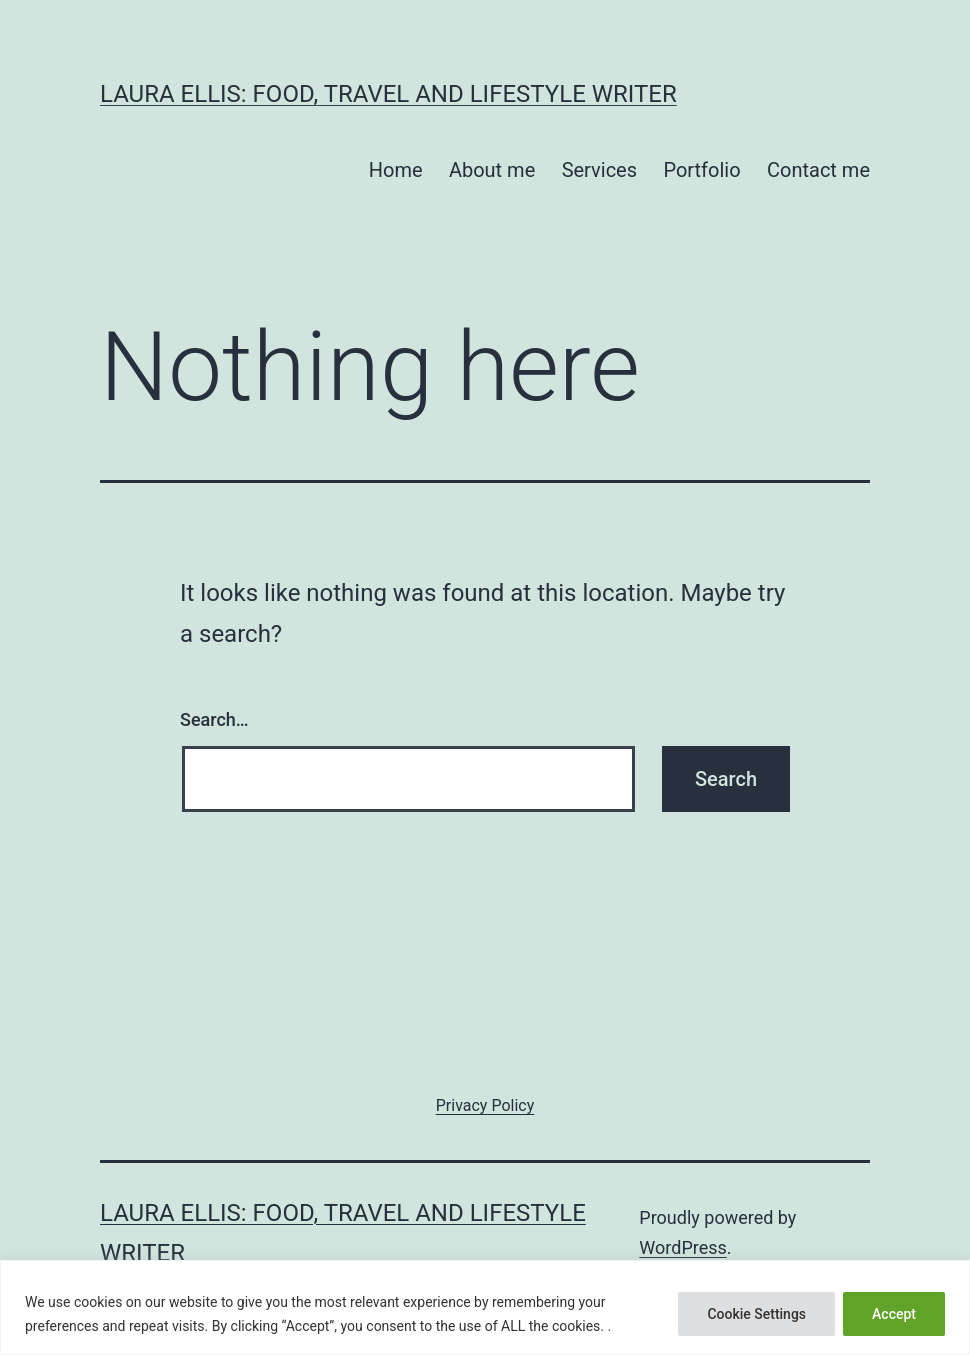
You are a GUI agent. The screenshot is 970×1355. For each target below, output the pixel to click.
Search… (214, 719)
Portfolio (701, 170)
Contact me (818, 170)
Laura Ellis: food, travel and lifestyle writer (388, 94)
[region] (485, 1307)
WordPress (682, 1247)
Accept (894, 1314)
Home (396, 170)
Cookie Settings (756, 1314)
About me (492, 170)
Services (599, 170)
